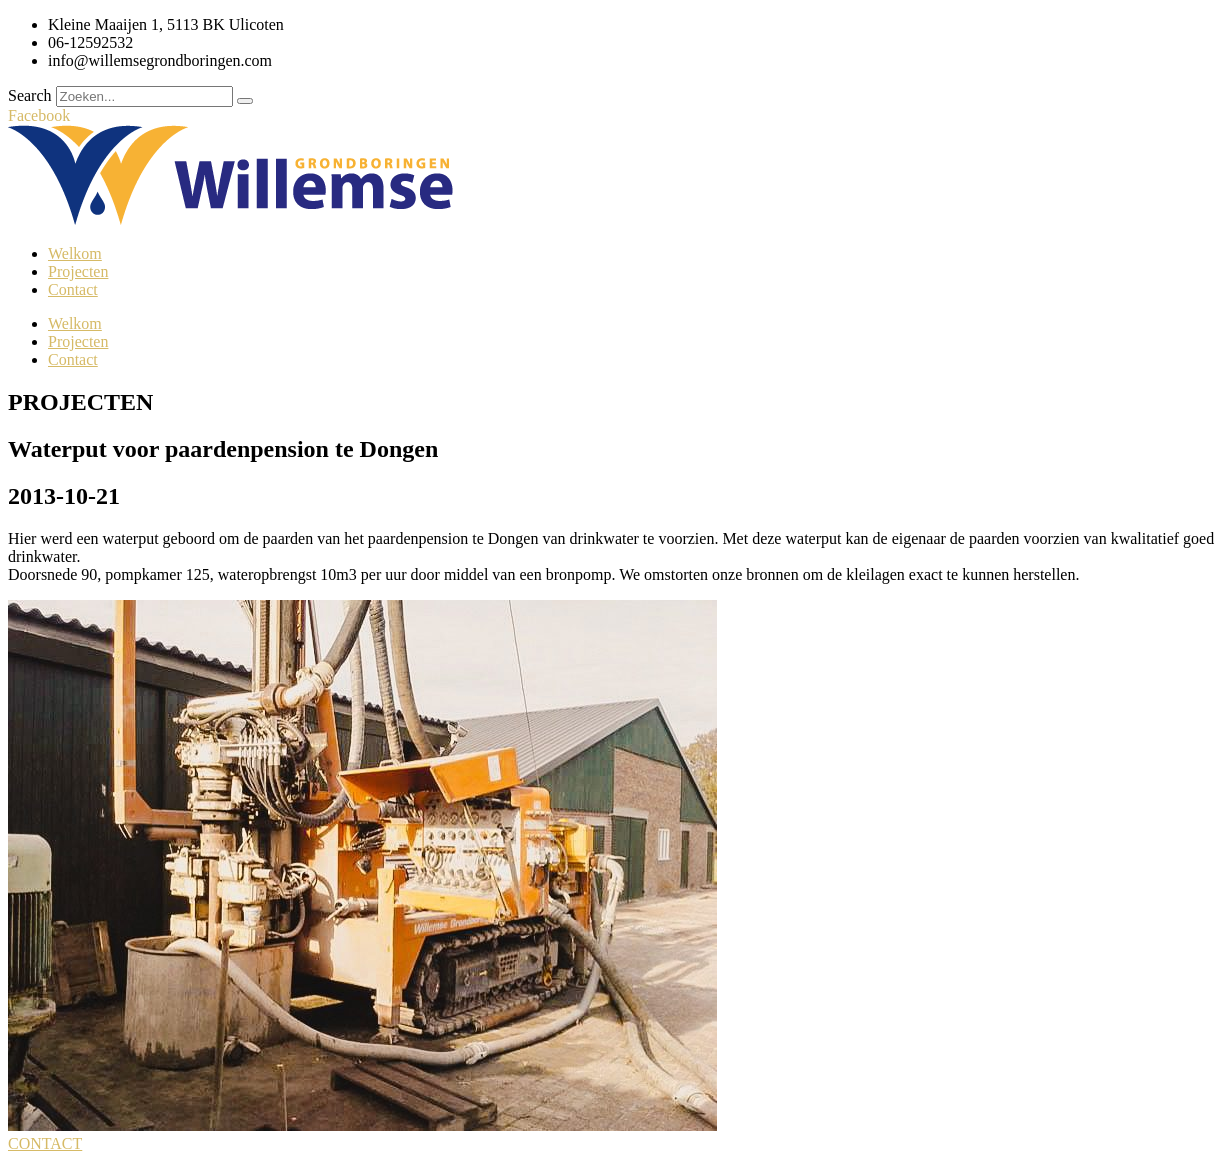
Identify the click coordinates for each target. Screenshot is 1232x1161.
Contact (73, 289)
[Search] (245, 101)
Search (30, 95)
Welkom (75, 253)
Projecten (78, 271)
